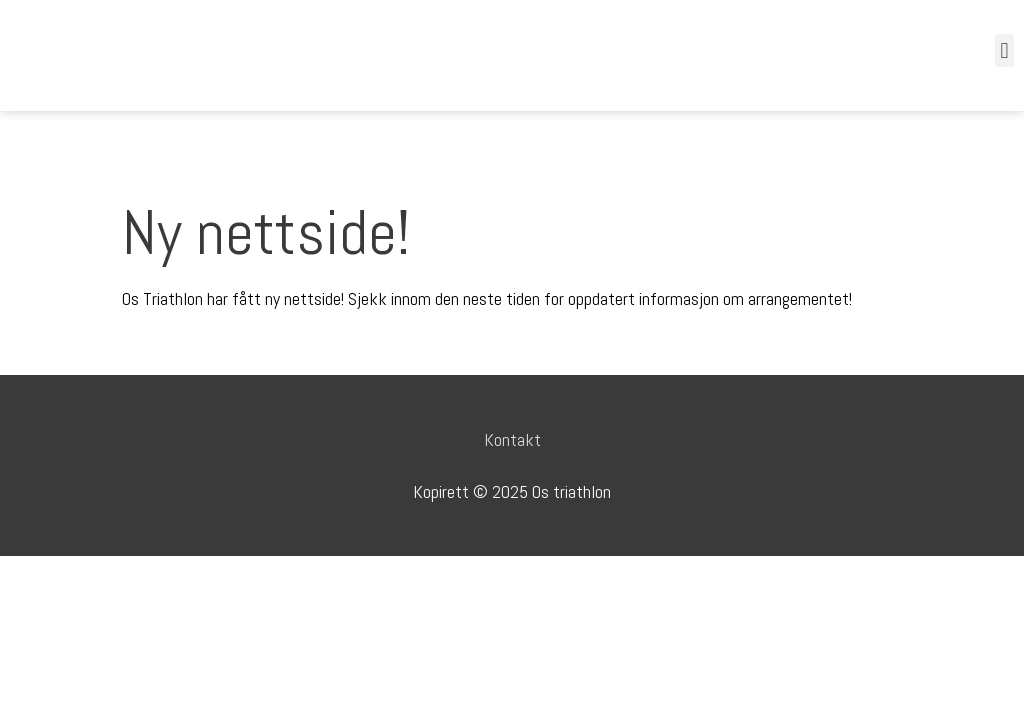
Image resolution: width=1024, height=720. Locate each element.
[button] (1004, 50)
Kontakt (512, 439)
